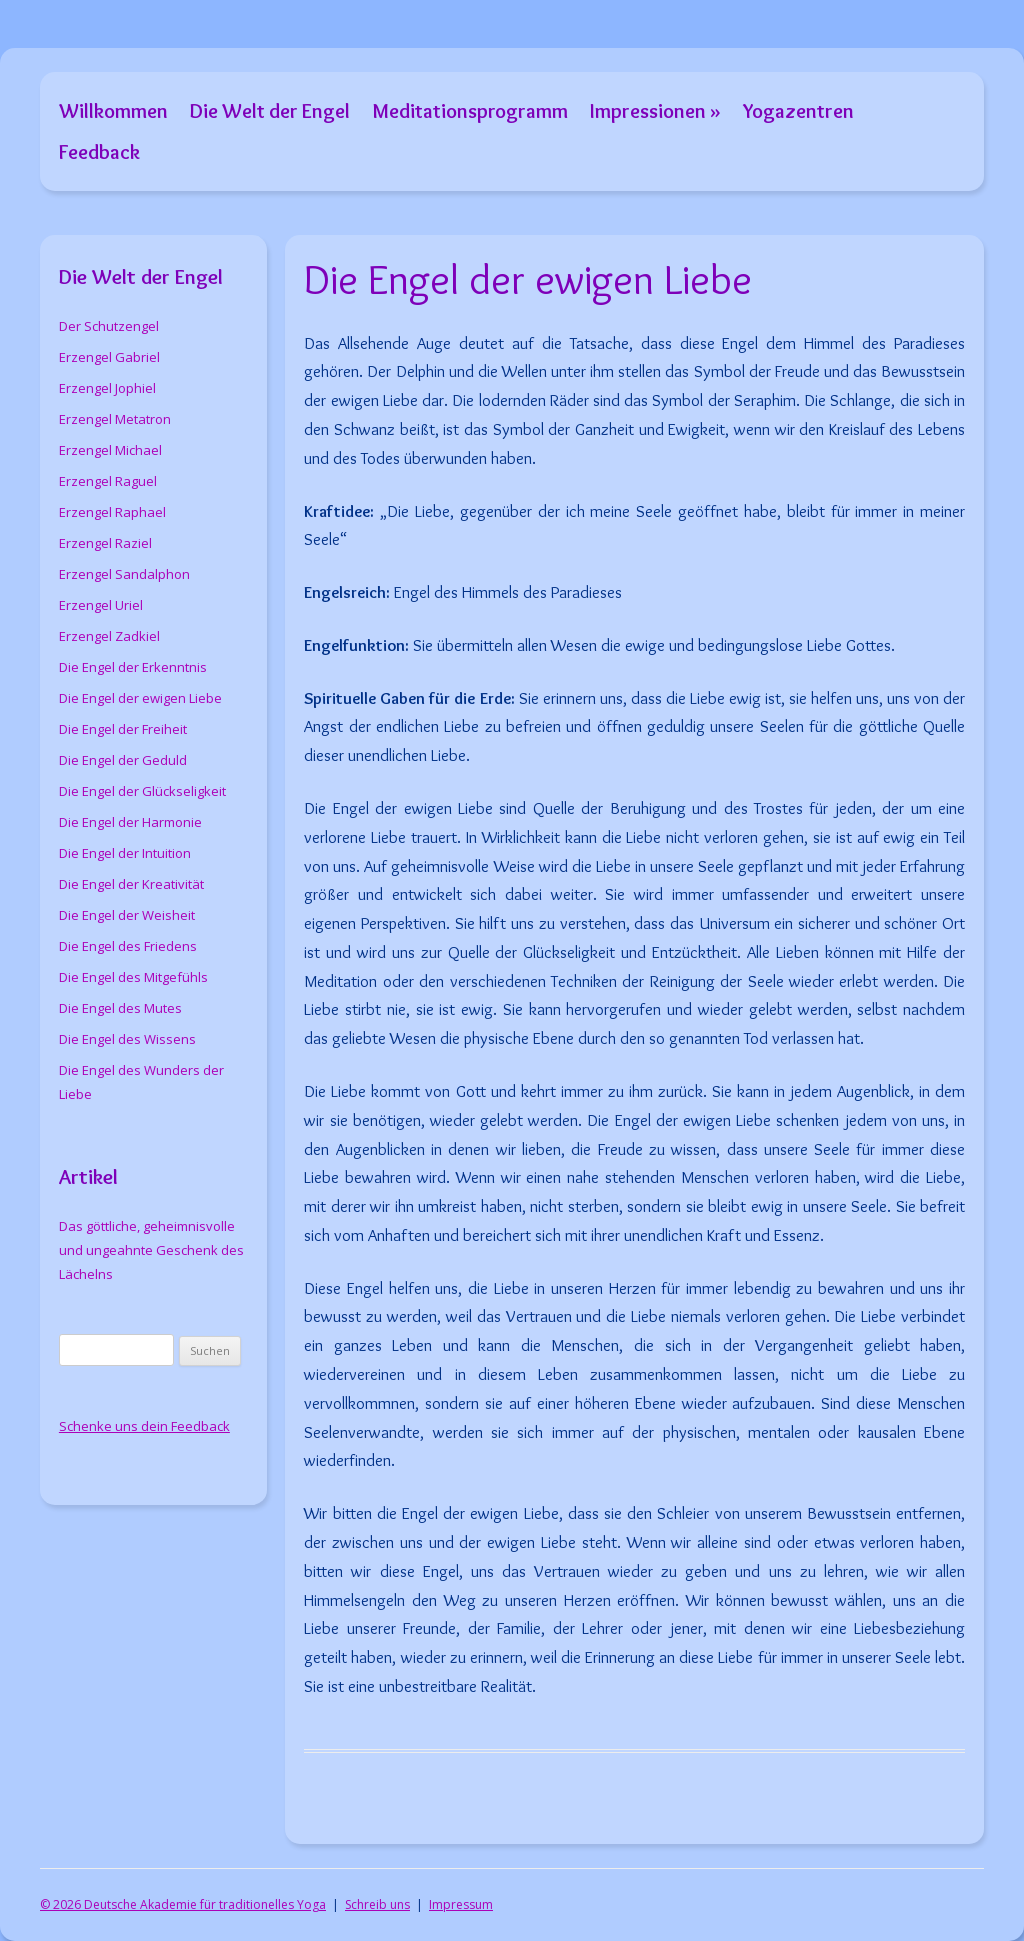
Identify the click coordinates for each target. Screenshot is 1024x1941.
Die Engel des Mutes (120, 1008)
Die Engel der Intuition (125, 853)
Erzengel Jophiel (107, 388)
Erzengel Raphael (112, 512)
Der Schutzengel (109, 326)
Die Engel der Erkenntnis (133, 667)
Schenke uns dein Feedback (144, 1426)
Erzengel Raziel (105, 543)
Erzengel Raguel (108, 481)
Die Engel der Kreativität (131, 884)
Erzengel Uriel (101, 605)
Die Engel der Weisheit (127, 915)
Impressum (461, 1904)
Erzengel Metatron (115, 419)
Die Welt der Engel (270, 110)
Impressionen (648, 110)
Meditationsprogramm (470, 110)
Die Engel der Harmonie (130, 822)
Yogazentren (798, 110)
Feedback (99, 151)
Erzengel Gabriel (109, 357)
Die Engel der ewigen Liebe (140, 698)
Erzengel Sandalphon (124, 574)
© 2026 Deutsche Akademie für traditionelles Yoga (183, 1904)
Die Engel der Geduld (123, 760)
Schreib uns (377, 1904)
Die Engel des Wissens (127, 1039)
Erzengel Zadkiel (109, 636)
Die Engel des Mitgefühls (133, 977)
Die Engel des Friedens (128, 946)
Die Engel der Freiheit (123, 729)
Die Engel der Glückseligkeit (142, 791)
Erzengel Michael (110, 450)
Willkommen (113, 110)
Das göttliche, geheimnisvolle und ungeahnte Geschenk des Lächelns (151, 1250)
